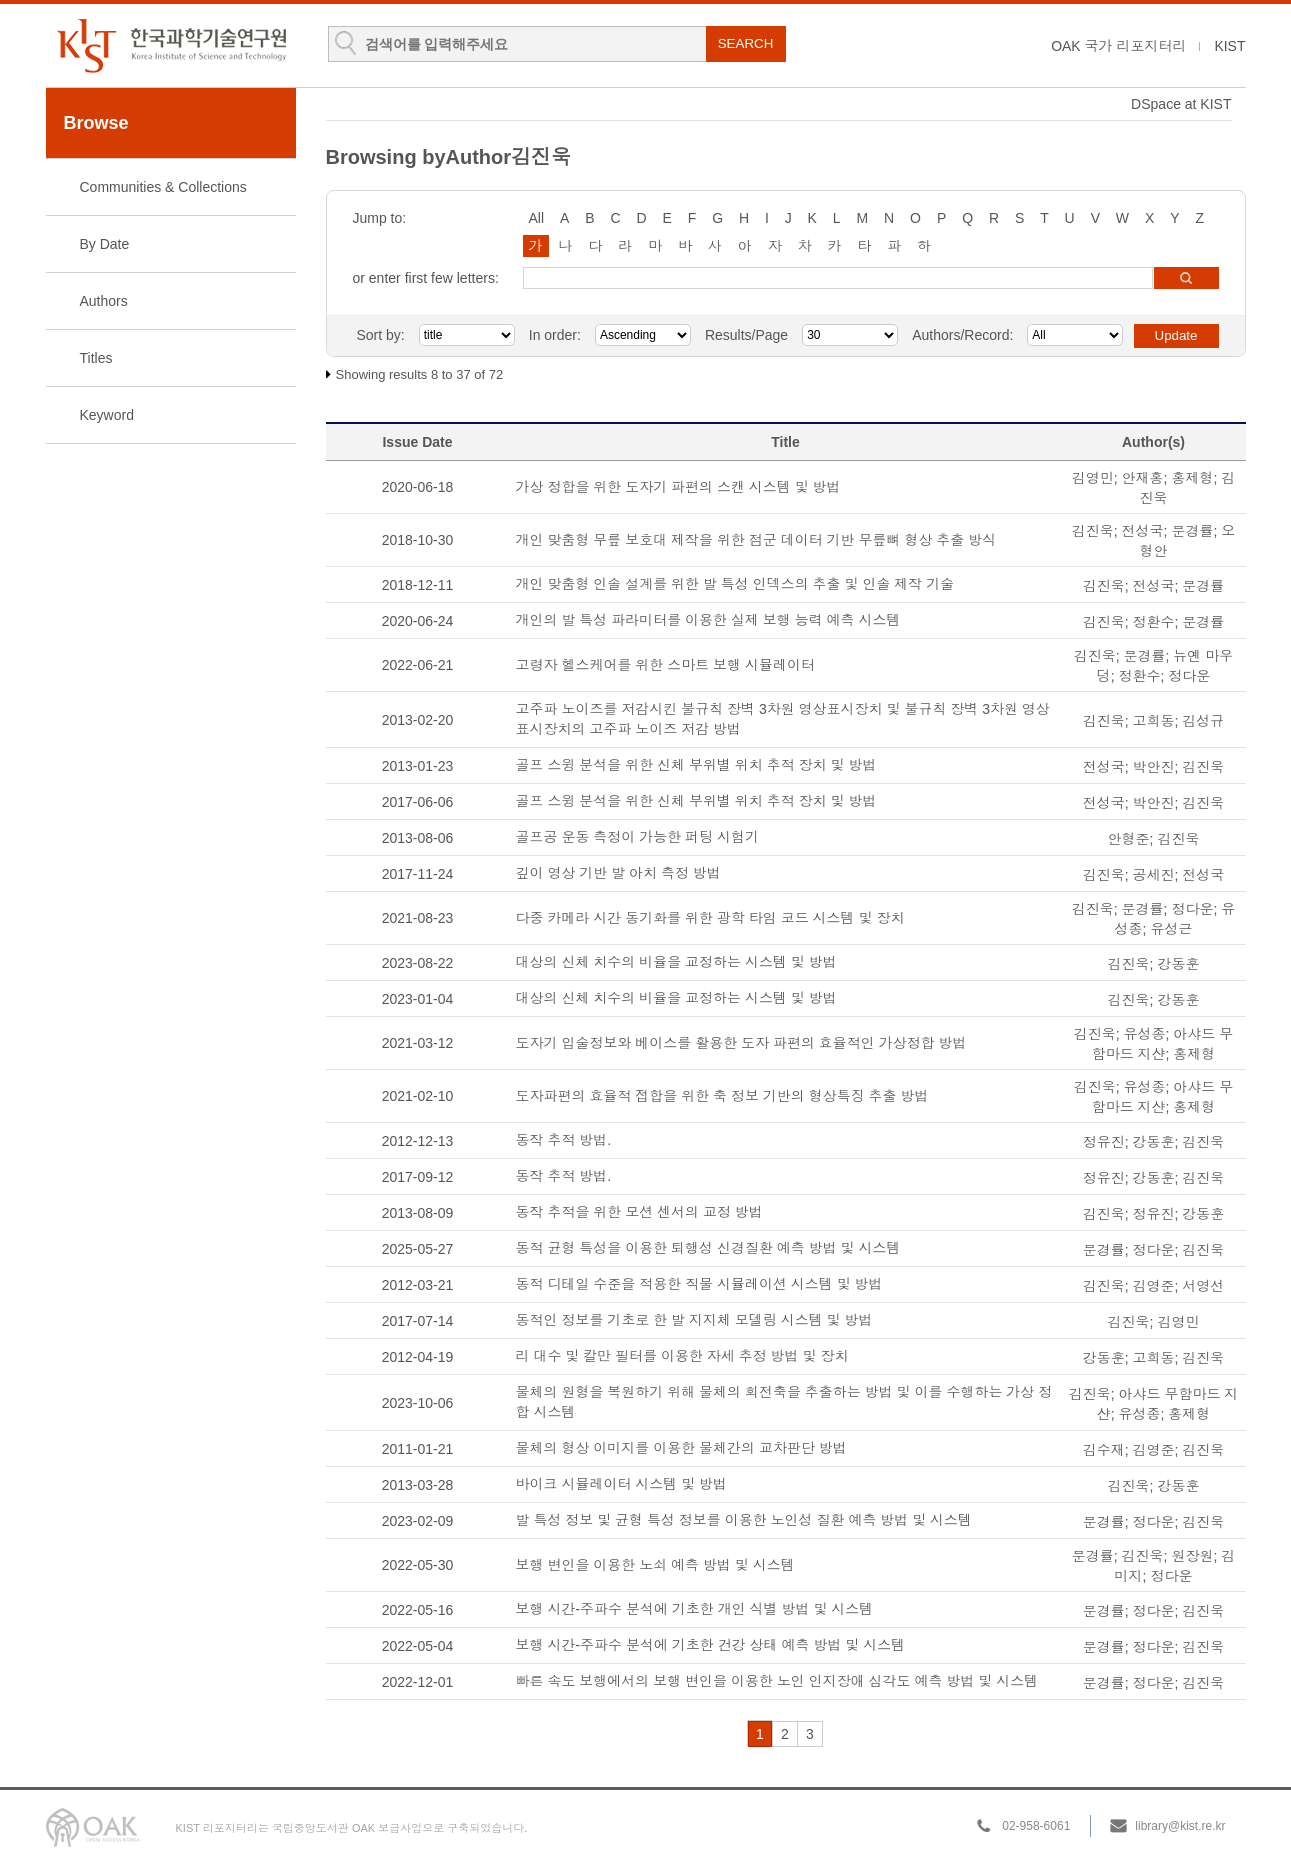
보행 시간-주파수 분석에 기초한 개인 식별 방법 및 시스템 (695, 1609)
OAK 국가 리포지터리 (1118, 46)
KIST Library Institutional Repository (171, 45)
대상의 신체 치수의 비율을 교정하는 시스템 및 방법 (676, 962)
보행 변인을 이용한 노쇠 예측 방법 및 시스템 (655, 1565)
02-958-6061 (1036, 1826)
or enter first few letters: (426, 278)
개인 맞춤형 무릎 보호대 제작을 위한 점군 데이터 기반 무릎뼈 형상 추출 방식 (756, 540)
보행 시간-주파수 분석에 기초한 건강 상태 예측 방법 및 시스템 (711, 1645)
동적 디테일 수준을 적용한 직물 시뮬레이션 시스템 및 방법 (699, 1284)
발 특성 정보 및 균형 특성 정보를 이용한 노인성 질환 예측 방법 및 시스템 (744, 1520)
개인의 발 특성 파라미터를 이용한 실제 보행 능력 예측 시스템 (708, 620)
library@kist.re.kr (1180, 1826)
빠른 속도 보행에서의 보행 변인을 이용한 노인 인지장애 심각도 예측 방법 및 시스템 (777, 1681)
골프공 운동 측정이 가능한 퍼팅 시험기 (637, 837)
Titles (96, 358)
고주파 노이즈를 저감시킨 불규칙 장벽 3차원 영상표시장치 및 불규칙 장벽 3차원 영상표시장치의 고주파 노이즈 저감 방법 (783, 719)
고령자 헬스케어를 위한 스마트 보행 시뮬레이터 (665, 665)
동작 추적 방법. (564, 1140)
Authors (104, 301)
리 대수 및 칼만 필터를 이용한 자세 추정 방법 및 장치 (682, 1356)
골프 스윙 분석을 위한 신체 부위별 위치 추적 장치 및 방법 (696, 765)
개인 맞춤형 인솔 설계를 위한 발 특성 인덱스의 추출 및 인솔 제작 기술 (735, 584)
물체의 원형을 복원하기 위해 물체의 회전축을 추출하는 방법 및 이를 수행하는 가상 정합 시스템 (784, 1402)
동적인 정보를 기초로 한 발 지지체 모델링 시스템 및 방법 (694, 1320)
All (537, 218)
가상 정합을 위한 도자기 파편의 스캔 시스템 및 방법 (678, 487)
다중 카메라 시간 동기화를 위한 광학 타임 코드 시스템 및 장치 (710, 918)
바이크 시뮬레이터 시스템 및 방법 (622, 1484)
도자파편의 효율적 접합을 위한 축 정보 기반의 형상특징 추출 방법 (722, 1096)
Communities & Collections (163, 187)
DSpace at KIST (1181, 104)
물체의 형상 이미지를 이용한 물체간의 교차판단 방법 (681, 1448)
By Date (105, 244)
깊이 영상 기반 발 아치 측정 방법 (618, 873)
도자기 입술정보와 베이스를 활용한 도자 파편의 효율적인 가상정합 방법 (741, 1043)
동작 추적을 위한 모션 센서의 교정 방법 (639, 1212)
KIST (1229, 46)
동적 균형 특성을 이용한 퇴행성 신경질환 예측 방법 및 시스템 (708, 1248)
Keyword (107, 415)
